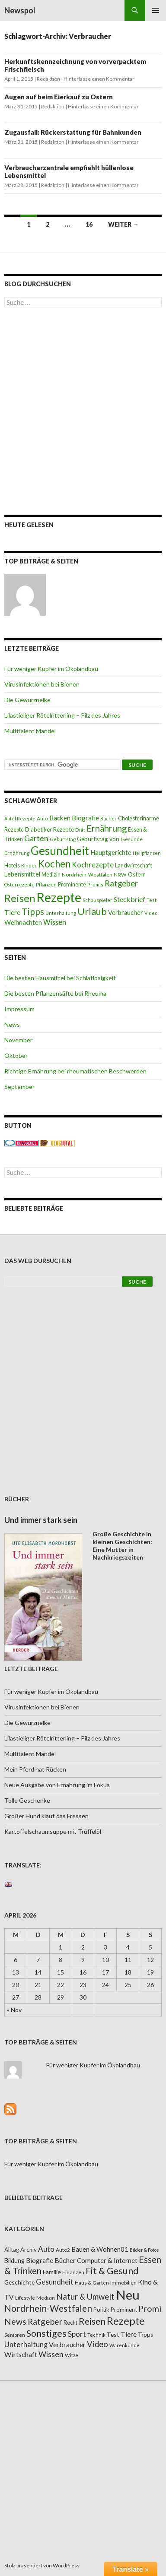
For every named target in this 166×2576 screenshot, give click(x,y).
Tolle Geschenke (27, 1800)
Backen (59, 818)
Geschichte (19, 2282)
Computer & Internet (107, 2260)
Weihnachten (23, 922)
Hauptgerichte (110, 852)
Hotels (12, 865)
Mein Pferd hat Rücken (35, 1769)
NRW (120, 874)
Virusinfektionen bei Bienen (42, 684)
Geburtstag (63, 839)
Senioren (14, 2335)
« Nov (14, 2009)
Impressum (19, 1009)
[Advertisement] (83, 411)
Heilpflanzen (147, 853)
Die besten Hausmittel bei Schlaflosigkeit (60, 977)
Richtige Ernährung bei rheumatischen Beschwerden (75, 1071)
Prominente (72, 884)
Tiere (12, 912)
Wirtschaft (20, 2354)
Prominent (124, 2309)
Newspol (19, 10)
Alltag (11, 2249)
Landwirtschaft (133, 865)
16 (89, 224)
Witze (71, 2355)
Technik (96, 2335)
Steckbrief (129, 899)
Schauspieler (97, 900)
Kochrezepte (93, 864)
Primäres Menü (155, 10)
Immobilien (123, 2282)
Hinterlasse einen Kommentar (99, 79)
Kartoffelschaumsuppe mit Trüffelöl (52, 1831)
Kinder (29, 865)
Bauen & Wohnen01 (99, 2249)
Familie (52, 2271)
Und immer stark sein (40, 1520)
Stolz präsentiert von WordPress (42, 2565)
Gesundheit (60, 851)
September (19, 1086)
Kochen (54, 864)
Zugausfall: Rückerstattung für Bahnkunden (72, 132)
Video (150, 913)
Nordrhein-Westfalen (87, 874)
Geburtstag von (98, 838)
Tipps (33, 911)
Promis (95, 884)
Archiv (28, 2249)
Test (151, 900)
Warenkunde (124, 2345)
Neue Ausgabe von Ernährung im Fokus (57, 1784)
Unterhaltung (60, 913)
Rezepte (58, 897)
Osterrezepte (19, 884)
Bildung (14, 2260)
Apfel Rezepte (19, 818)
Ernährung (106, 828)
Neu (128, 2294)
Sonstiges (46, 2333)
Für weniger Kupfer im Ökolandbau (51, 668)
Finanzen (73, 2272)
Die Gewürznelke (27, 699)
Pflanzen (46, 884)
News (12, 1024)
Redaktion (48, 79)
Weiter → (123, 224)
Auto (42, 818)
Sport (77, 2334)
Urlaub (92, 911)
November (18, 1040)
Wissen (54, 922)
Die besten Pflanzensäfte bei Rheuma (55, 993)
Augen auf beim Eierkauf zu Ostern (58, 97)
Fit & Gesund (112, 2270)
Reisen (19, 898)
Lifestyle (25, 2298)
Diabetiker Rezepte (49, 829)
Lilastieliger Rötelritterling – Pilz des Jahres (62, 715)
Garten (36, 838)
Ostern (137, 874)
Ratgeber (121, 883)
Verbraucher (125, 912)
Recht (70, 2322)
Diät (80, 829)
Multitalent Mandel (30, 730)
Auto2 (63, 2250)
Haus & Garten (92, 2282)
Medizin (51, 874)
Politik (101, 2309)
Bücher (108, 818)
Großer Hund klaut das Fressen (46, 1816)
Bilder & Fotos (144, 2250)
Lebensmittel (22, 874)
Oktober (16, 1055)
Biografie (85, 818)
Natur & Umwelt (85, 2296)
